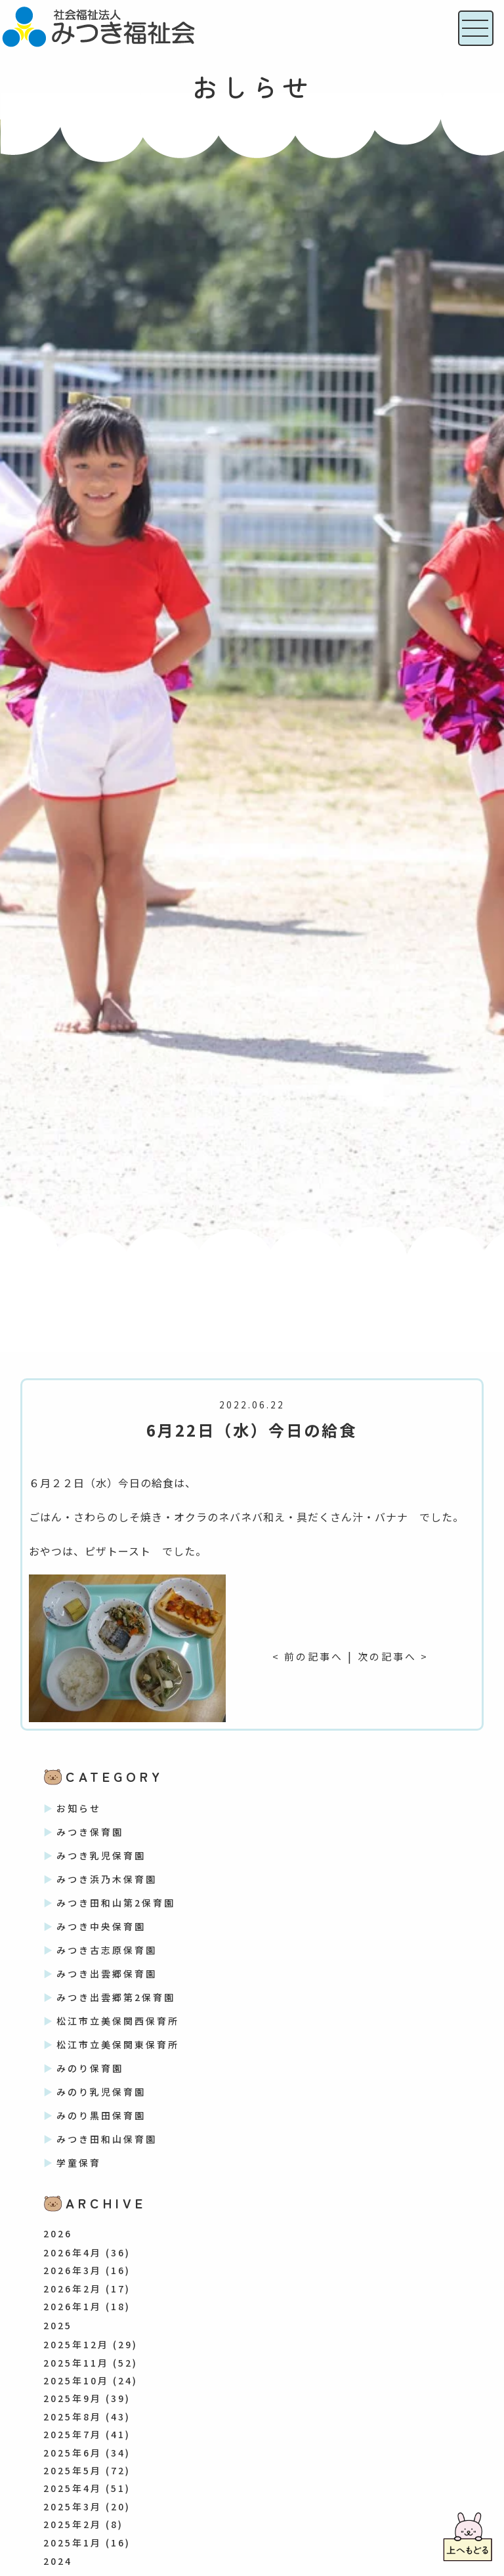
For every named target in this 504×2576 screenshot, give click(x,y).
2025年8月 (72, 2416)
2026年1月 (72, 2306)
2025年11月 (76, 2362)
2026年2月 (72, 2288)
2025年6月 (72, 2452)
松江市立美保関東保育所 (117, 2044)
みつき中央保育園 (101, 1926)
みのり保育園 (89, 2068)
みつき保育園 (89, 1831)
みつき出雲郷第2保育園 (115, 1997)
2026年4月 (72, 2252)
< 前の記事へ (305, 1656)
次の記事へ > (395, 1656)
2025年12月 (76, 2344)
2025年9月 (72, 2398)
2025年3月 (72, 2506)
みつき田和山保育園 (106, 2138)
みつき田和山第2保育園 (115, 1902)
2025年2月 (72, 2524)
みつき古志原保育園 (106, 1949)
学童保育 (78, 2162)
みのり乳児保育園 (101, 2091)
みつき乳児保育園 (101, 1855)
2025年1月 (72, 2542)
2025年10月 (76, 2380)
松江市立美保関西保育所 (117, 2020)
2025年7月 (72, 2434)
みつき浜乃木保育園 (106, 1879)
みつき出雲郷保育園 (106, 1973)
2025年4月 (72, 2488)
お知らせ (78, 1808)
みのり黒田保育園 (101, 2115)
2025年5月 (72, 2470)
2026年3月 (72, 2270)
